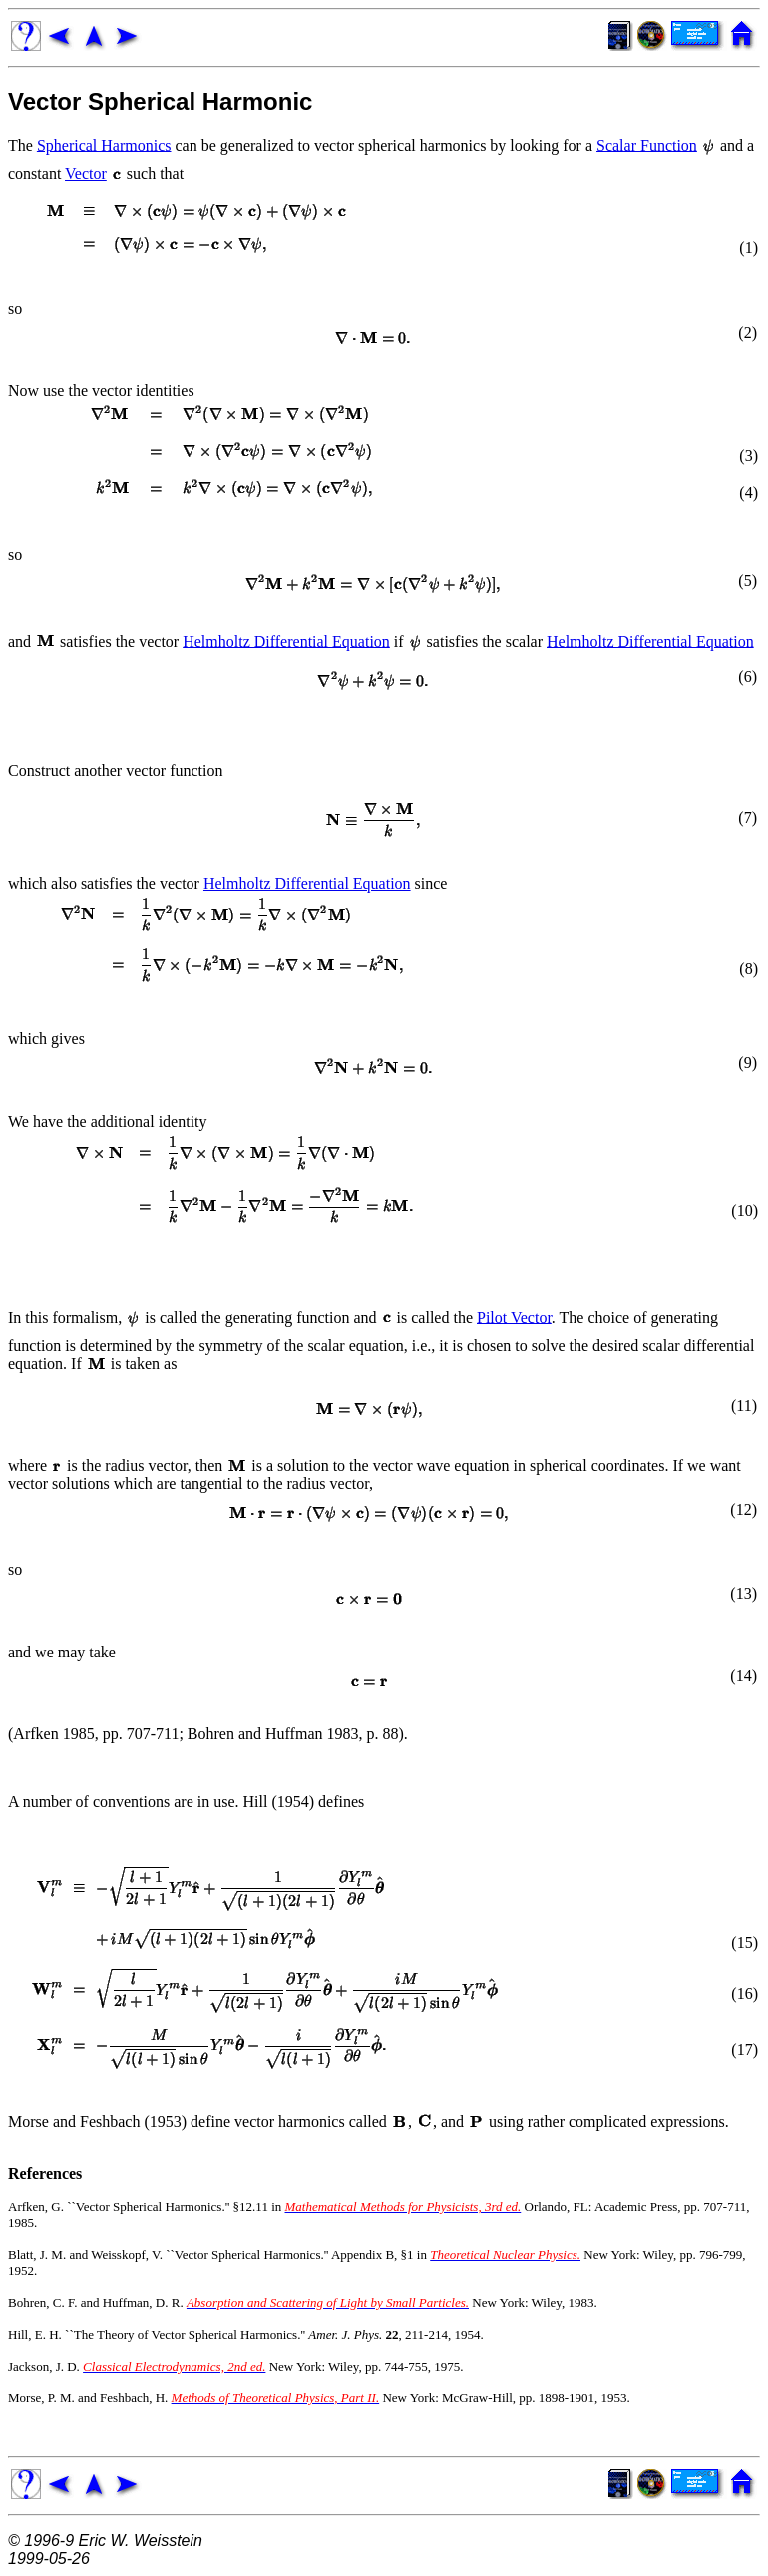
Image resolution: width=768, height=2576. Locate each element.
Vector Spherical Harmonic (160, 101)
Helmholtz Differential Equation (286, 640)
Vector (86, 173)
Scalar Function (646, 144)
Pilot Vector (514, 1316)
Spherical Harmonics (104, 144)
